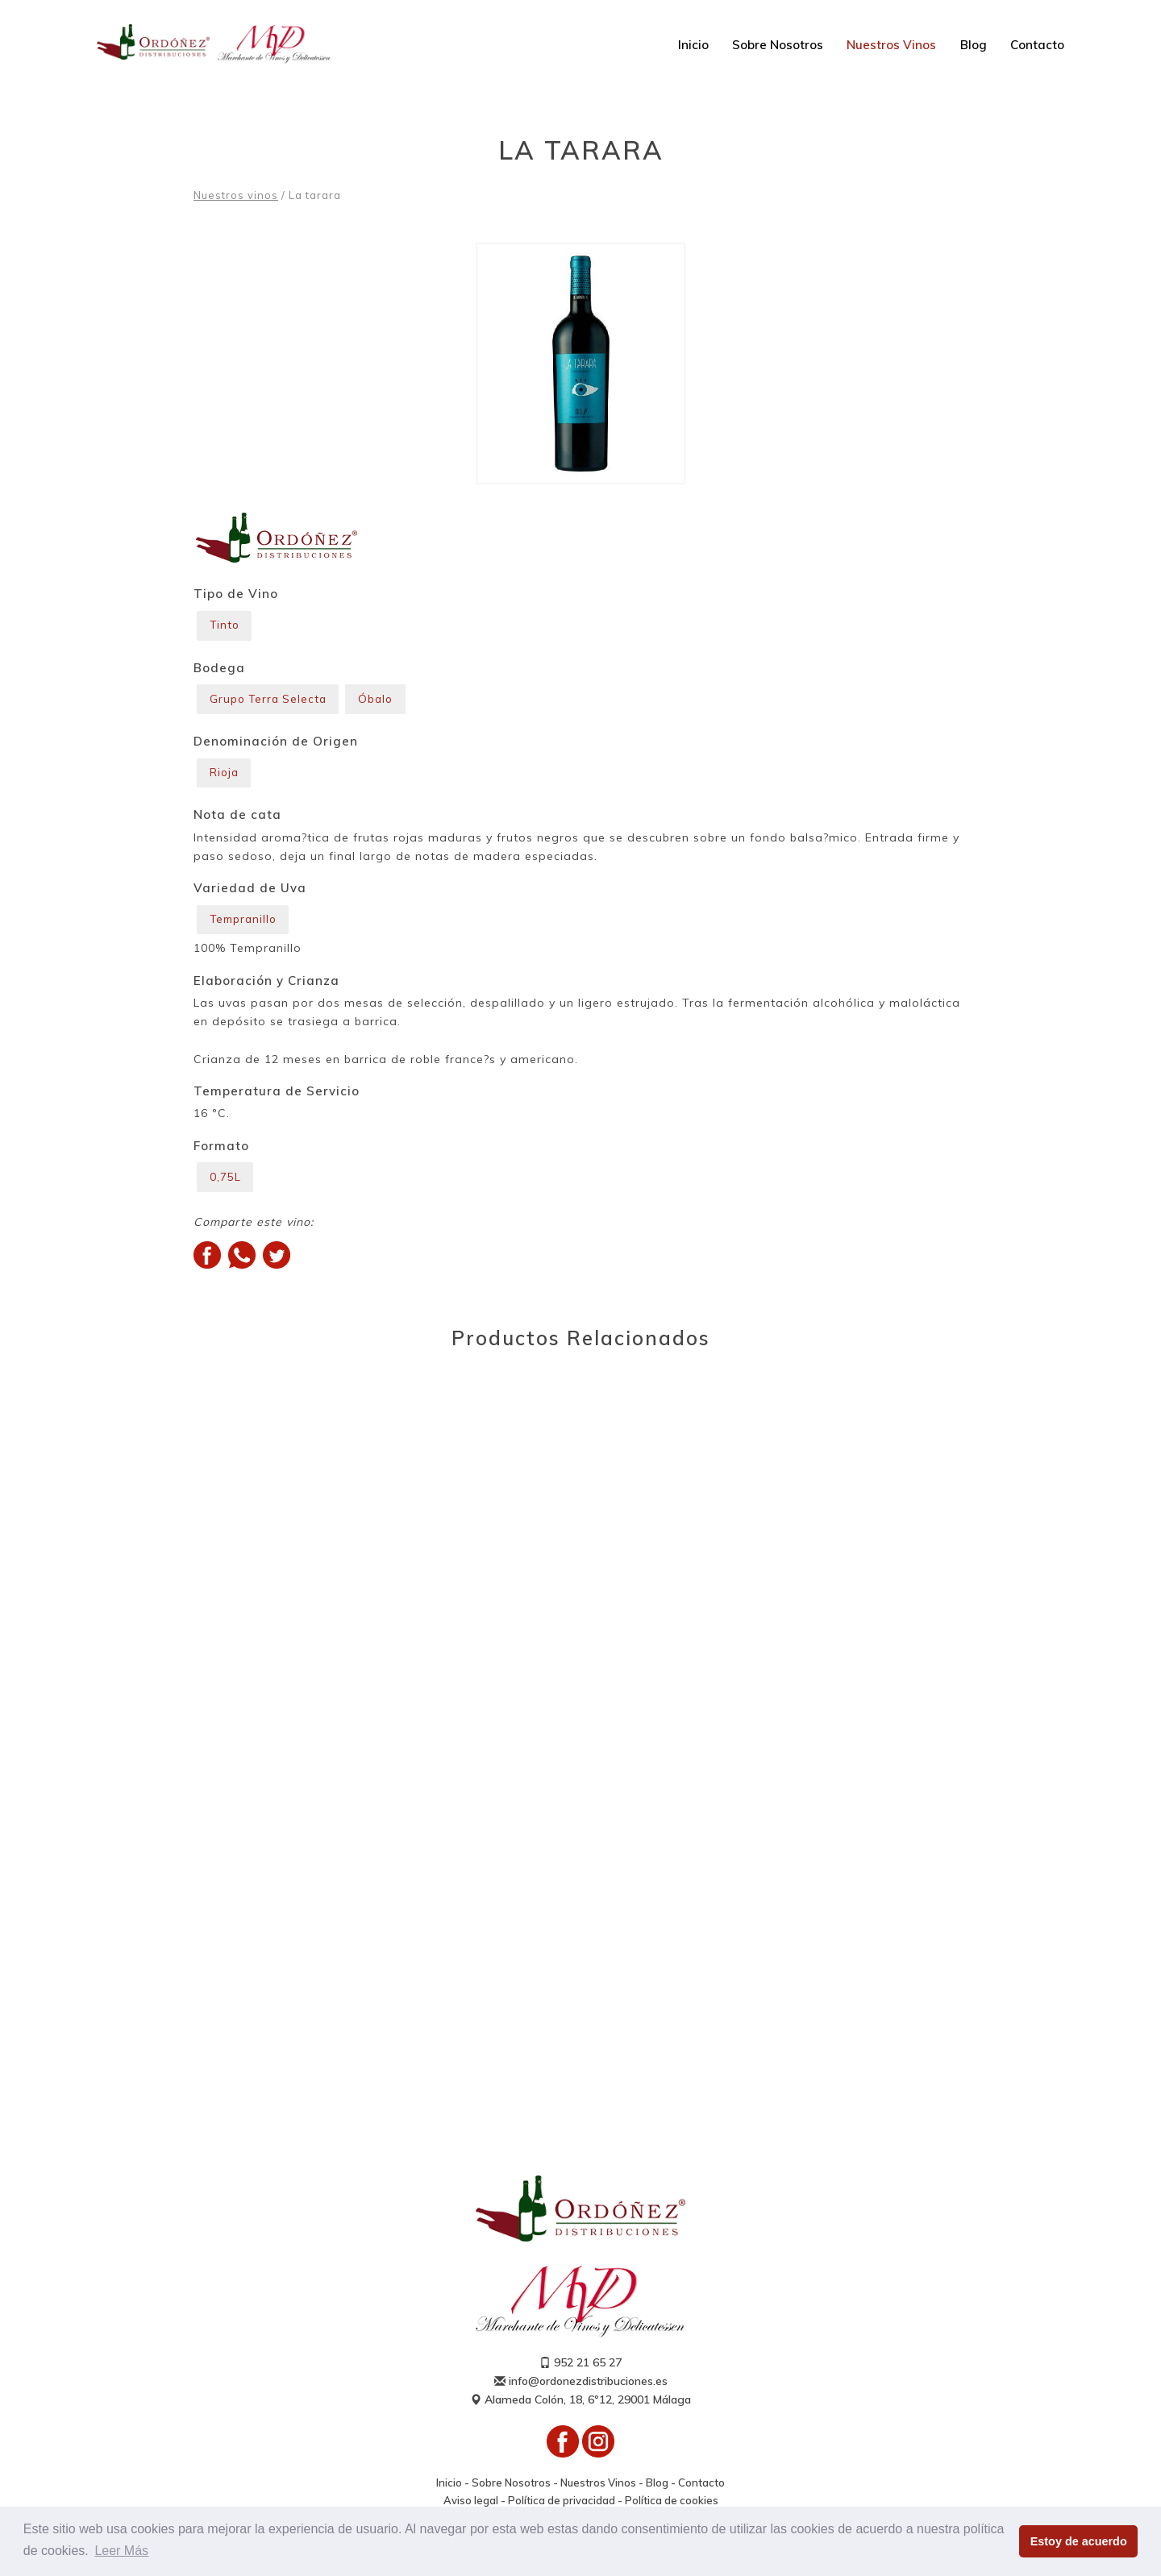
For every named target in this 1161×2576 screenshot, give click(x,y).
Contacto (1037, 44)
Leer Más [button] (121, 2550)
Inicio (693, 44)
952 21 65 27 (580, 2373)
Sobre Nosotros (777, 44)
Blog (973, 44)
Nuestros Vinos (891, 44)
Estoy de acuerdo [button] (1078, 2541)
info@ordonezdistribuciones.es (581, 2391)
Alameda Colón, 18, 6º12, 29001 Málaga (580, 2410)
